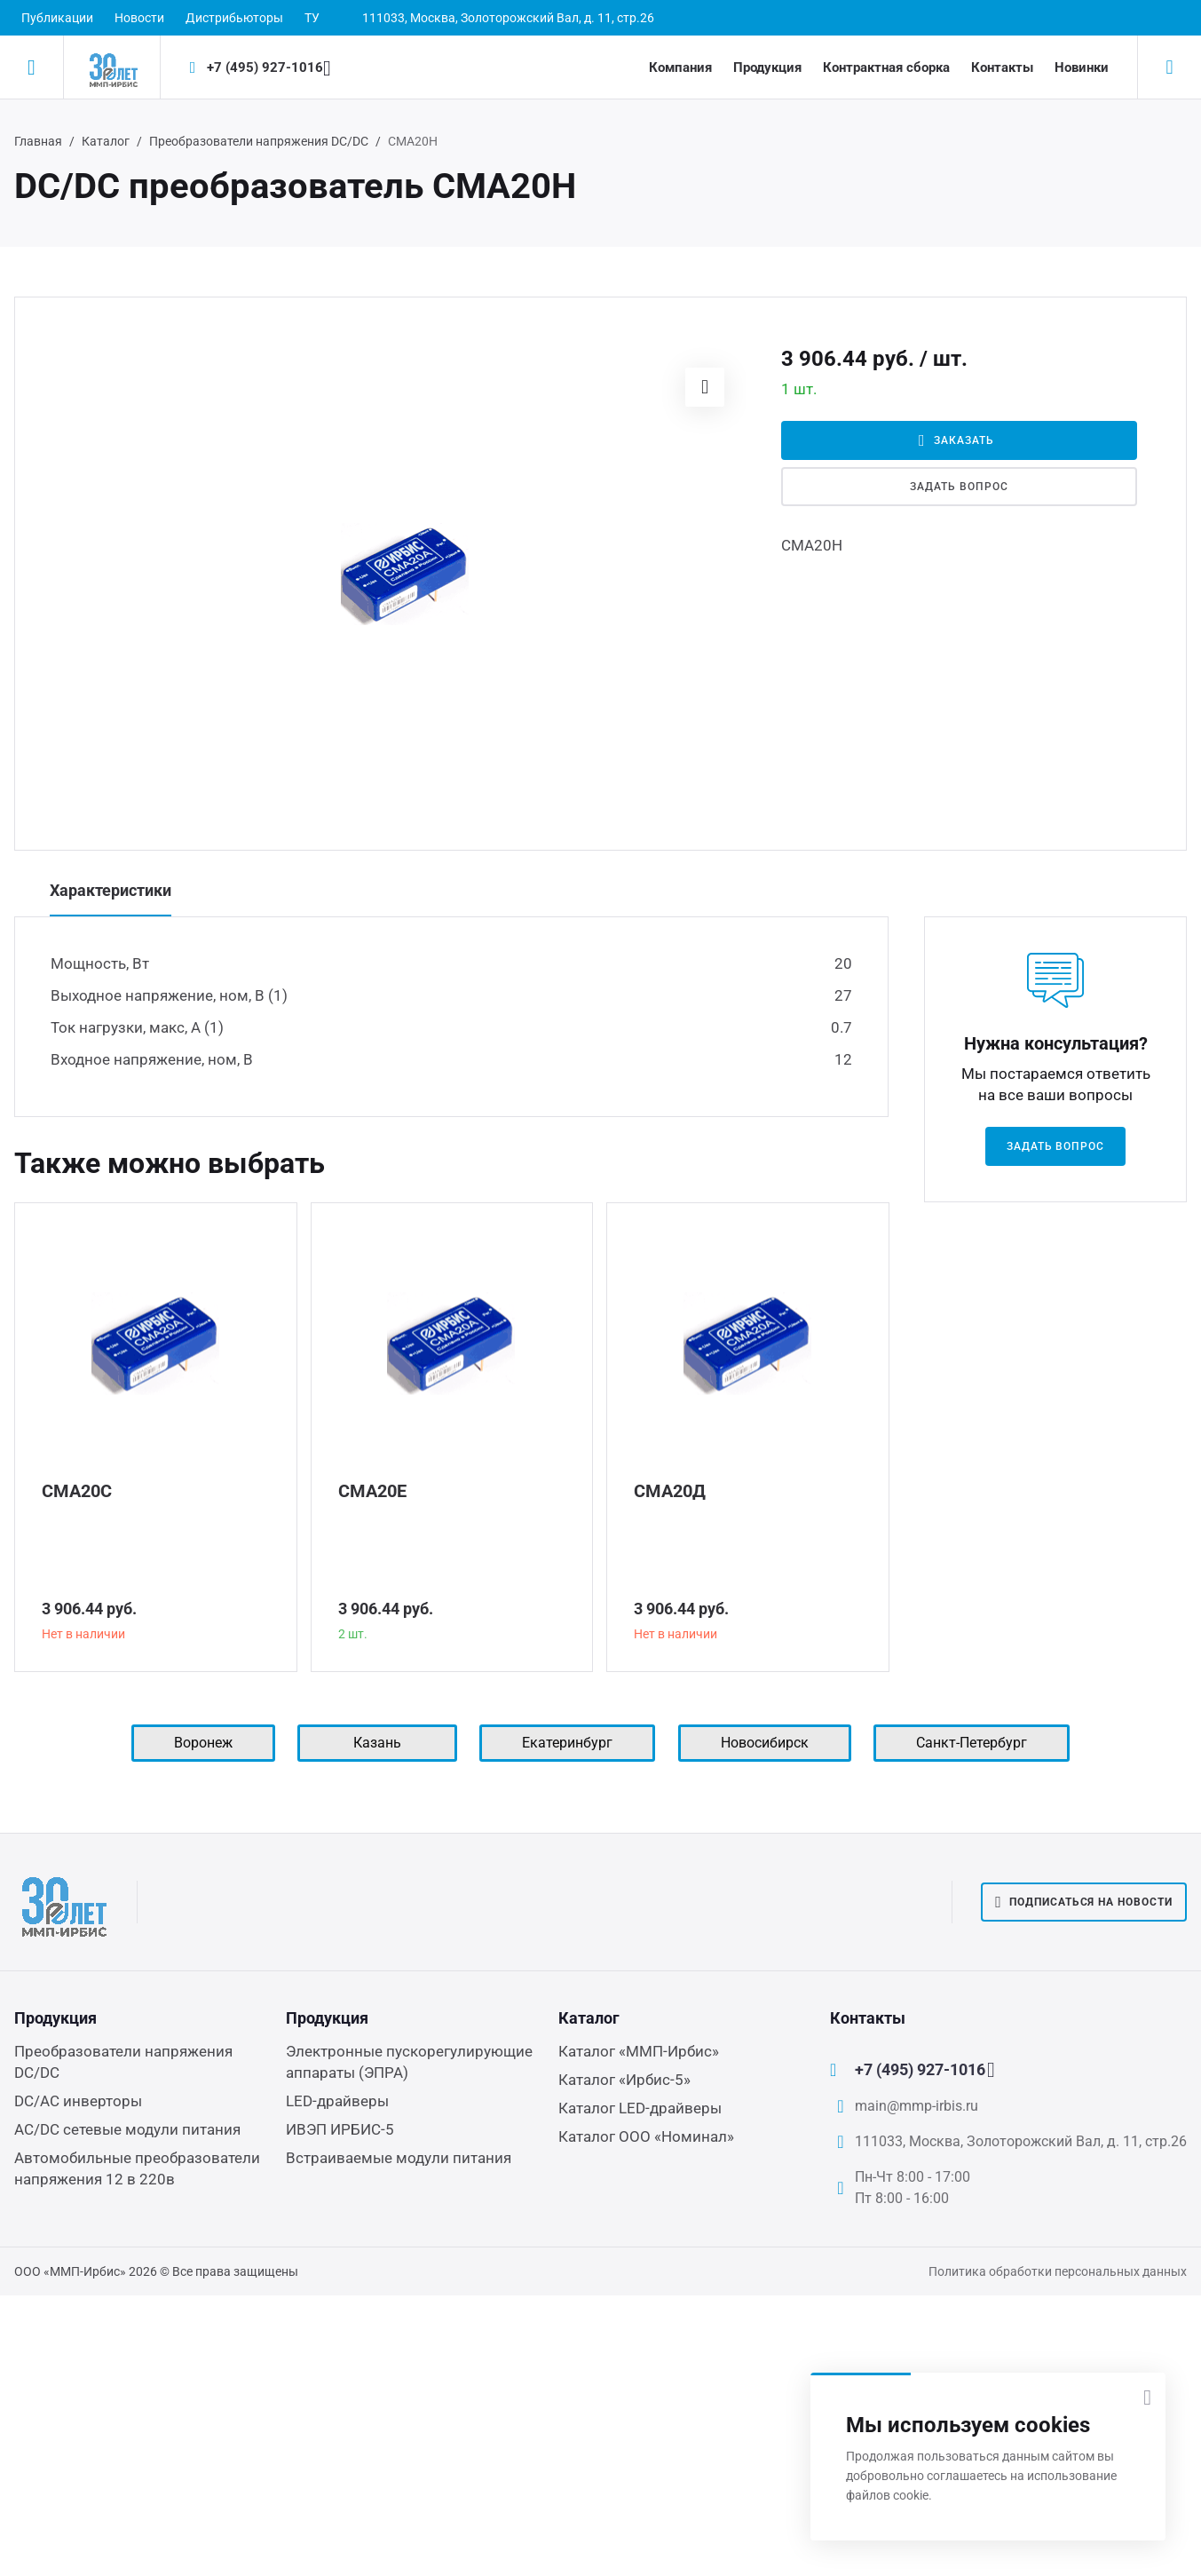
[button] (704, 387)
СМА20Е (372, 1491)
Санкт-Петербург (971, 1742)
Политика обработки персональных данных (1057, 2271)
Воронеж (203, 1742)
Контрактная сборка (886, 67)
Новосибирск (765, 1742)
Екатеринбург (567, 1742)
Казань (377, 1742)
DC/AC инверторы (78, 2101)
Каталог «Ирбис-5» (624, 2080)
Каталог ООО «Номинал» (646, 2136)
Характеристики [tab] (110, 890)
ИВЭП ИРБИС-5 (340, 2129)
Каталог (106, 141)
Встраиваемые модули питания (398, 2158)
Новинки (1082, 67)
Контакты (1002, 67)
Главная (38, 141)
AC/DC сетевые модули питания (127, 2129)
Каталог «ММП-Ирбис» (638, 2051)
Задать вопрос (958, 486)
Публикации (57, 18)
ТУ (312, 18)
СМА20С (77, 1491)
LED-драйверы (337, 2101)
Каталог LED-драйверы (640, 2108)
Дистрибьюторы (234, 18)
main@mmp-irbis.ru (916, 2105)
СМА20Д (670, 1491)
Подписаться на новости (1084, 1902)
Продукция (767, 67)
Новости (139, 18)
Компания (680, 67)
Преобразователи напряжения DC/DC (258, 141)
